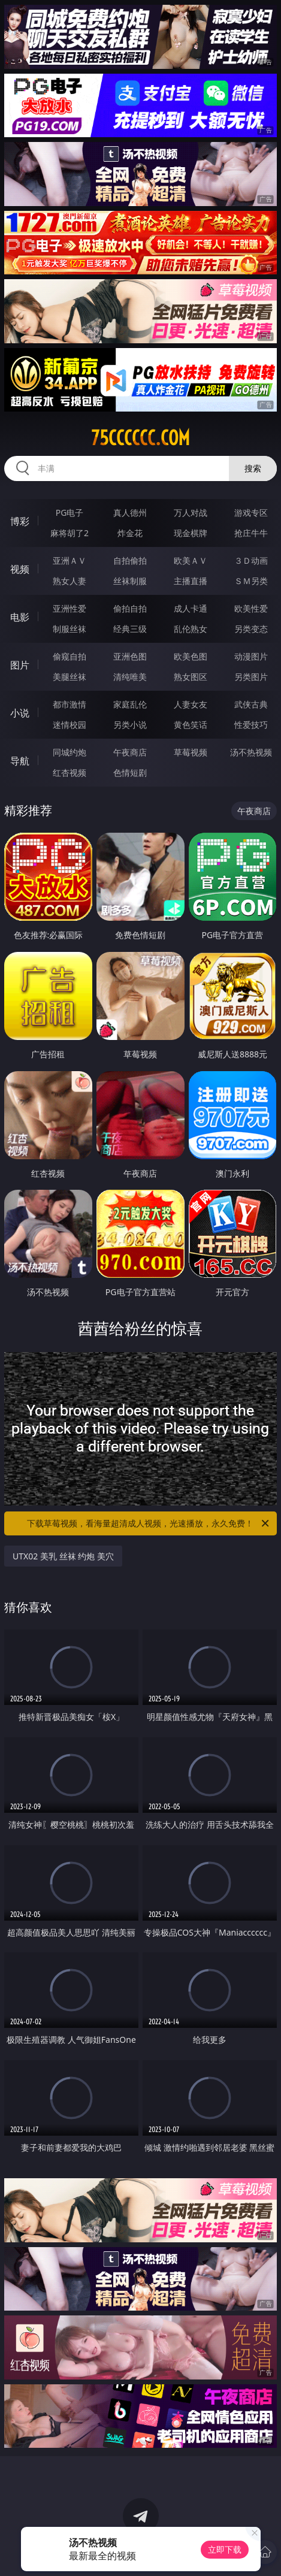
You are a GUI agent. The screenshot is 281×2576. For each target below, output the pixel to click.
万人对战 (190, 512)
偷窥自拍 (69, 656)
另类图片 (251, 676)
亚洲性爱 (69, 608)
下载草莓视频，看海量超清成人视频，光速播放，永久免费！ (148, 1523)
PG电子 (70, 512)
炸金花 (130, 533)
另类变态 (251, 628)
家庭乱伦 (130, 704)
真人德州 (130, 512)
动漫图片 (251, 656)
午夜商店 (130, 752)
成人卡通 (190, 608)
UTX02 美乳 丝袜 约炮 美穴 (63, 1556)
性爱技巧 (251, 724)
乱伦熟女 (190, 628)
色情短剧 (130, 772)
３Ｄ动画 (251, 560)
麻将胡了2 (69, 533)
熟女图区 (190, 676)
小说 (19, 712)
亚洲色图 (130, 656)
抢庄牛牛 (251, 533)
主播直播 (190, 580)
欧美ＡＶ (190, 560)
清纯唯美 (130, 676)
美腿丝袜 (69, 676)
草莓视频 (190, 752)
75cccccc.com (140, 438)
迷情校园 (69, 724)
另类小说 (130, 724)
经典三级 (130, 628)
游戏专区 (251, 512)
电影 (19, 617)
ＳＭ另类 (251, 580)
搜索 (252, 468)
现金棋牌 (190, 533)
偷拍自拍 (130, 608)
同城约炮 (69, 752)
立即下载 (224, 2549)
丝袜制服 (130, 580)
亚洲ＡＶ (69, 560)
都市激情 (69, 704)
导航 (19, 760)
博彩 (19, 521)
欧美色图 (190, 656)
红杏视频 (69, 772)
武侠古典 (251, 704)
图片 (19, 665)
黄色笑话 (190, 724)
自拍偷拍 (130, 560)
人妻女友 (190, 704)
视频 (19, 569)
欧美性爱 (251, 608)
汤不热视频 (251, 752)
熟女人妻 (69, 580)
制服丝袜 (69, 628)
